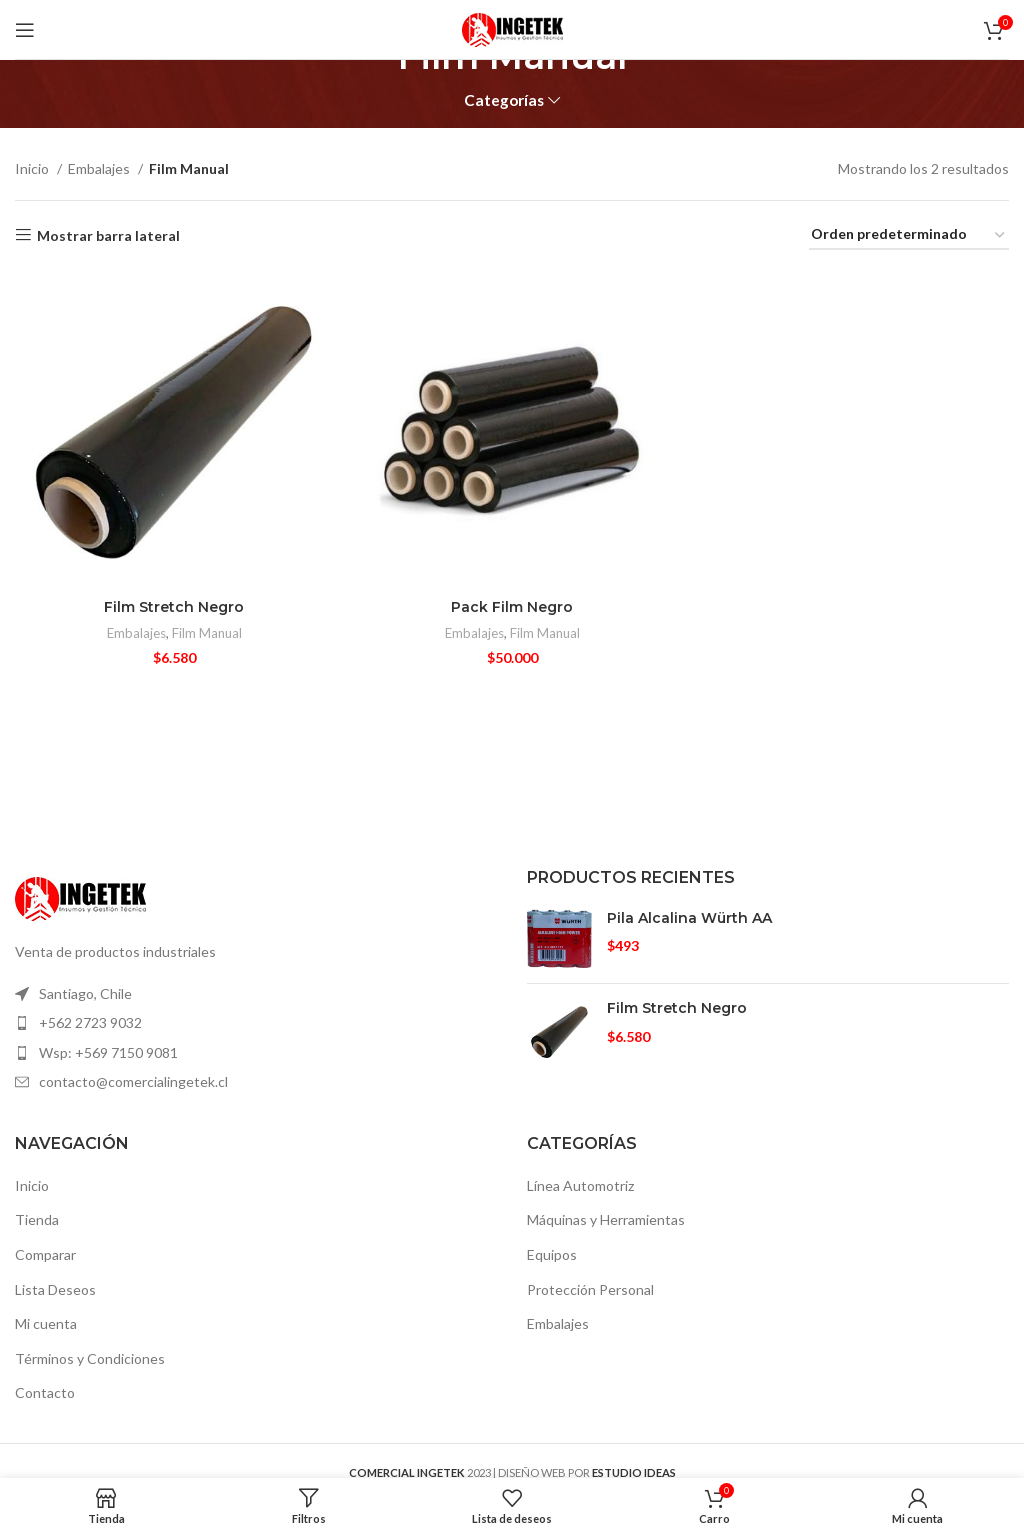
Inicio (33, 168)
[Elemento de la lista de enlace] (256, 994)
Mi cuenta (46, 1323)
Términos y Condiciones (90, 1358)
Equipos (552, 1254)
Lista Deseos (55, 1289)
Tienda (37, 1219)
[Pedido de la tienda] (909, 235)
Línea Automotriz (580, 1185)
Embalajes (100, 168)
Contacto (45, 1392)
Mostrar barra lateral (108, 235)
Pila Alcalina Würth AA (689, 918)
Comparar (45, 1254)
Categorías (504, 100)
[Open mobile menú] (25, 30)
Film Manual (207, 633)
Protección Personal (590, 1289)
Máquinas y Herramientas (606, 1219)
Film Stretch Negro (174, 607)
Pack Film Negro (512, 607)
